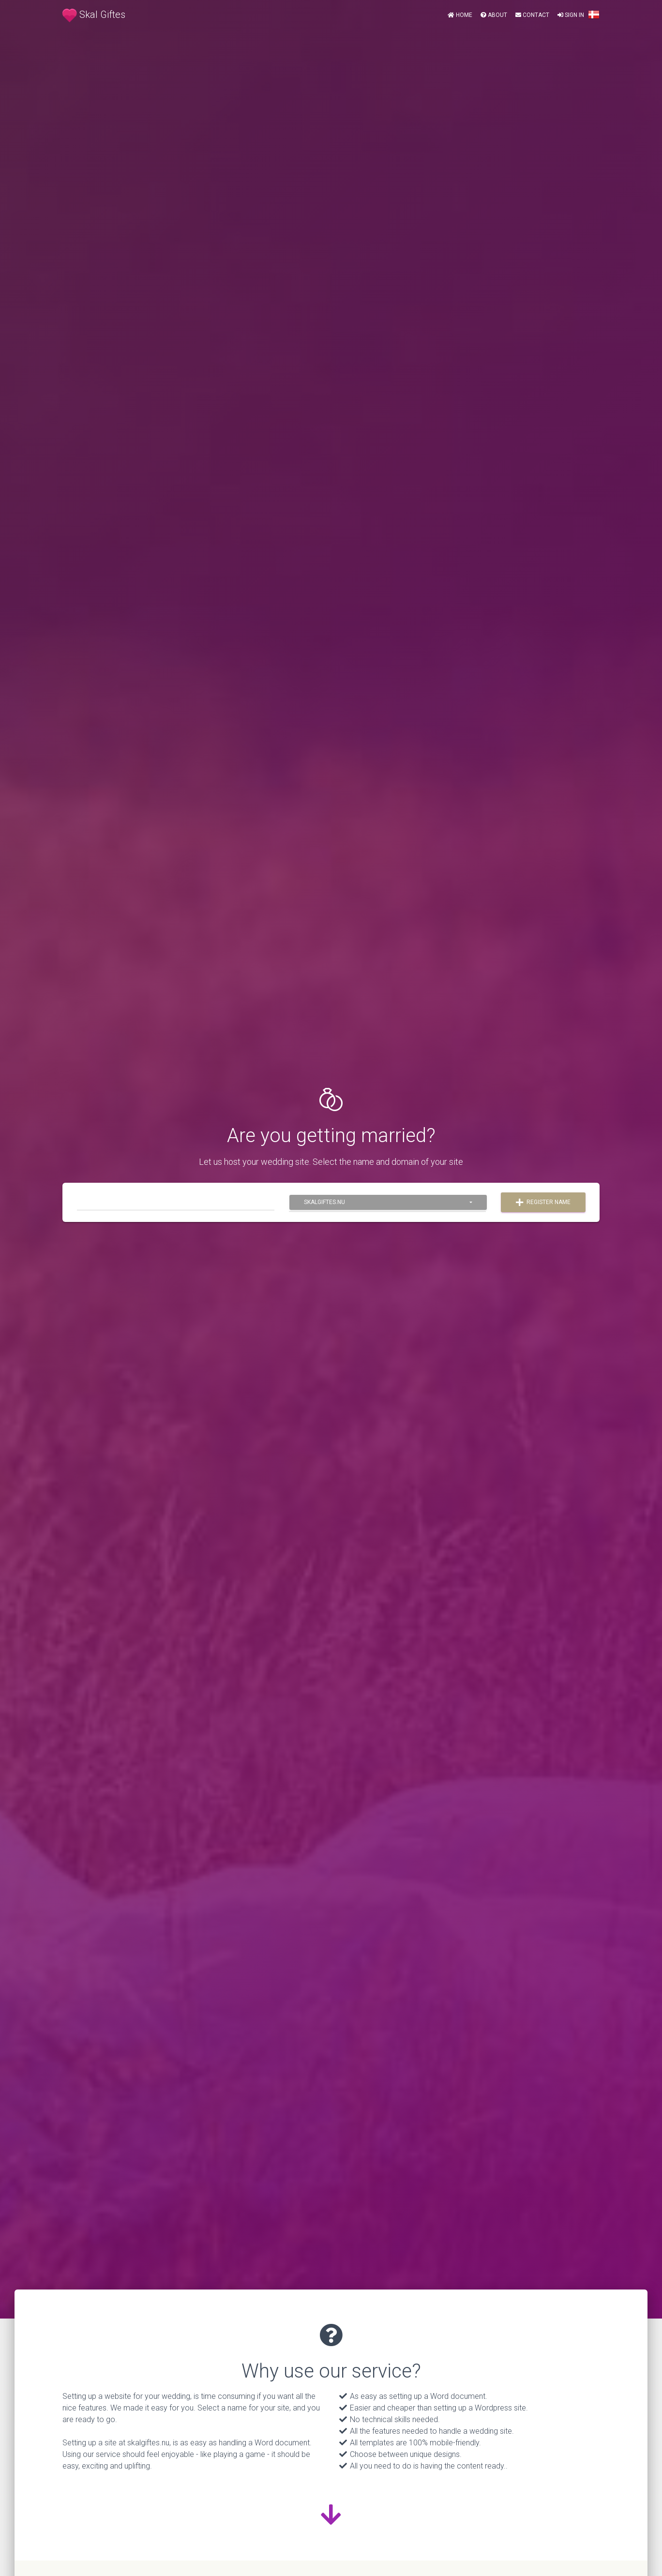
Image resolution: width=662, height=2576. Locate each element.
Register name (543, 1202)
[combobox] (388, 1202)
